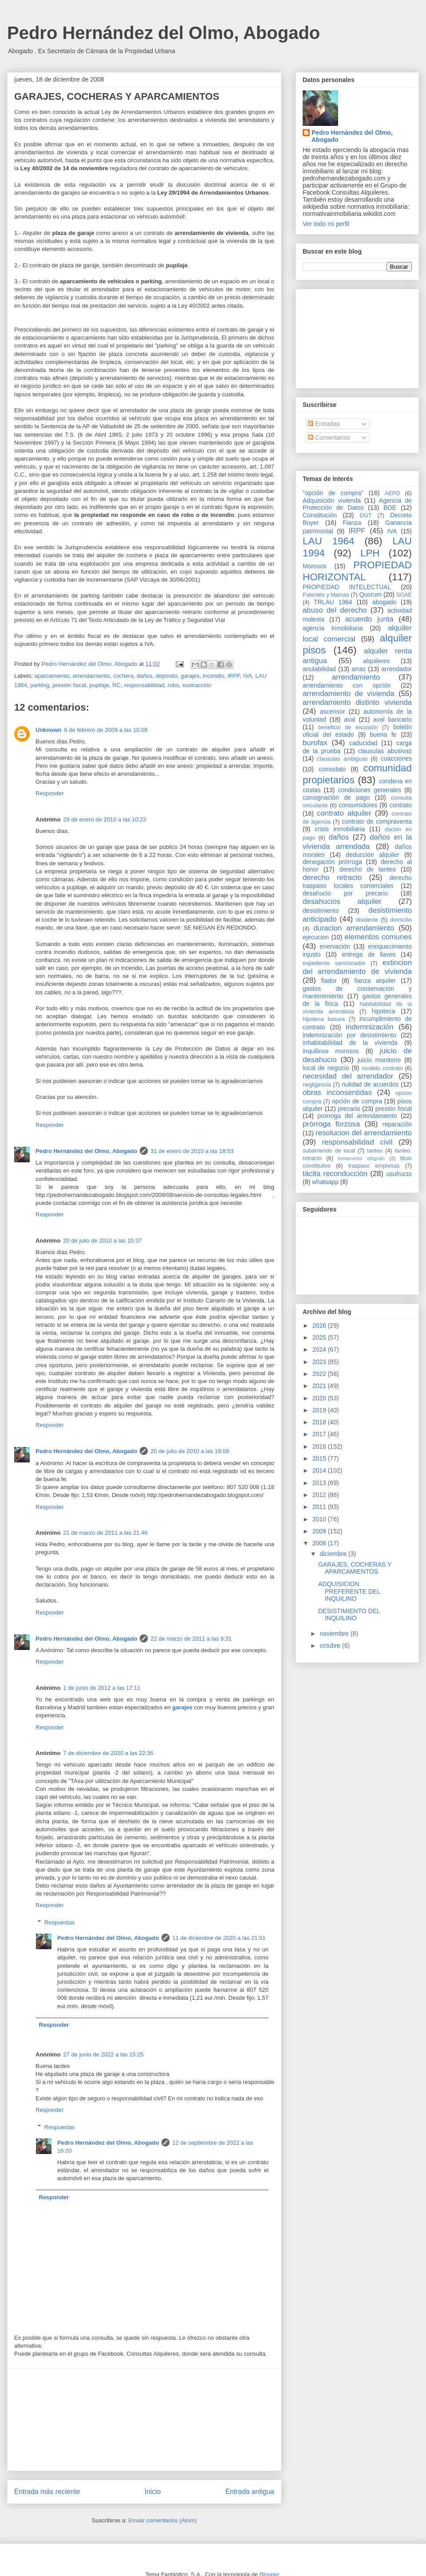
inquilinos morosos (331, 1051)
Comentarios (329, 437)
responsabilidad (144, 685)
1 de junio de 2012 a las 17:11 (101, 1688)
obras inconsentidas (337, 1092)
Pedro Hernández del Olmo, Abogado (163, 33)
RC (116, 685)
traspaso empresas (374, 1166)
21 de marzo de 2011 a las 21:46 (105, 1532)
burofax (315, 743)
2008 (320, 1543)
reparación (397, 1124)
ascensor (332, 711)
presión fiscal (69, 685)
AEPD (392, 493)
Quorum (370, 594)
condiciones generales (369, 790)
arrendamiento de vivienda (348, 693)
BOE (390, 507)
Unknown (49, 730)
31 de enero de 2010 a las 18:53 (191, 1151)
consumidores (358, 805)
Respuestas (59, 1922)
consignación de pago (336, 797)
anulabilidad (319, 668)
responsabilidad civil (357, 1142)
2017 (320, 1434)
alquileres (376, 661)
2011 (320, 1506)
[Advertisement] (144, 2419)
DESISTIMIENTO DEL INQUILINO (349, 1614)
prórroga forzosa (331, 1124)
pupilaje (99, 685)
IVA (247, 675)
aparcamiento (52, 675)
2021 (320, 1385)
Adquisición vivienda (332, 500)
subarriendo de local (329, 1151)
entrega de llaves (369, 954)
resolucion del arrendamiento (364, 1133)
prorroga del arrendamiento (357, 1115)
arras (358, 668)
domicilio (401, 920)
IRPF (234, 675)
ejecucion (316, 937)
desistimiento (321, 910)
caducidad (363, 743)
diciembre (334, 1553)
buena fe (383, 734)
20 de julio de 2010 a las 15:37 (102, 1240)
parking (39, 685)
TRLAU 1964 (333, 602)
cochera (123, 675)
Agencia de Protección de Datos (357, 504)
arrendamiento (91, 675)
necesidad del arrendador (348, 1076)
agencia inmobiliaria (333, 628)
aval (349, 719)
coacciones (396, 758)
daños (144, 675)
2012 (320, 1494)
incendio (213, 675)
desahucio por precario (345, 893)
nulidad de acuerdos (370, 1084)
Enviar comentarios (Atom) (162, 2520)
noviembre (335, 1633)
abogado (384, 602)
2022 (320, 1373)
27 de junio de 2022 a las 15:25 (103, 2054)
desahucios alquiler (342, 901)
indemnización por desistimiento (349, 1035)
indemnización (369, 1027)
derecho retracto (332, 877)
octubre (331, 1645)
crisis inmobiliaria (340, 829)
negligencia (317, 1085)
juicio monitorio (379, 1059)
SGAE (404, 595)
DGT (366, 515)
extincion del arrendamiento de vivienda (357, 967)
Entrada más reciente (47, 2491)
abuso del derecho (335, 610)
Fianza (352, 522)
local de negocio (326, 1067)
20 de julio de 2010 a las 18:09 (189, 1451)
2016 (320, 1446)
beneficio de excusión (348, 727)
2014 (320, 1470)
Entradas (324, 423)
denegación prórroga (332, 861)
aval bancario (392, 719)
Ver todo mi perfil (326, 223)
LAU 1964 (328, 541)
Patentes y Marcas (326, 595)
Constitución (320, 515)
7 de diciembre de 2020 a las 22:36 (108, 1753)
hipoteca (383, 1011)
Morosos (315, 566)
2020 (320, 1398)
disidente (367, 920)
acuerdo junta (369, 619)
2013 (320, 1482)
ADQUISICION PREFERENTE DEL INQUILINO (349, 1591)
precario (349, 1108)
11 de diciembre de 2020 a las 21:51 (218, 1938)
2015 (320, 1458)
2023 (320, 1361)
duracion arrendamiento (353, 928)
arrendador (397, 668)
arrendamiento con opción (347, 685)
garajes (190, 675)
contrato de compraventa (377, 821)
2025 (320, 1337)
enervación (335, 946)
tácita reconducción (335, 1173)
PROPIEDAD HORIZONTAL (357, 570)
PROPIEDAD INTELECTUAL (347, 586)
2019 (320, 1410)
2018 (320, 1422)
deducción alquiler (372, 854)
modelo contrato (382, 1068)
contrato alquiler (344, 813)
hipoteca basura (324, 1019)
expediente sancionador (334, 963)
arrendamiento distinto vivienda (357, 702)
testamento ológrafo (361, 1158)
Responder (50, 793)
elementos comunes (378, 937)
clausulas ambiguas (342, 759)
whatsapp (325, 1181)
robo (173, 685)
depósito (167, 675)
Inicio (153, 2491)
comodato (332, 769)
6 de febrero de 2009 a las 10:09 (106, 730)
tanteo (375, 1151)
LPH (370, 553)
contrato (400, 805)
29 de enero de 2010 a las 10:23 (104, 819)
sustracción (197, 685)
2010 (320, 1519)
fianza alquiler (375, 980)
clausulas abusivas (385, 750)
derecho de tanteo (367, 869)
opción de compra (357, 1101)
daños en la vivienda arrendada (357, 841)
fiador (329, 980)
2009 (320, 1531)
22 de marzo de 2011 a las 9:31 (191, 1638)
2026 (320, 1325)
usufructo (399, 1173)
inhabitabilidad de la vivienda (350, 1042)
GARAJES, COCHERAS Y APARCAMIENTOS (354, 1568)
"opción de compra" (333, 492)
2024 (320, 1349)
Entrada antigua (249, 2491)
